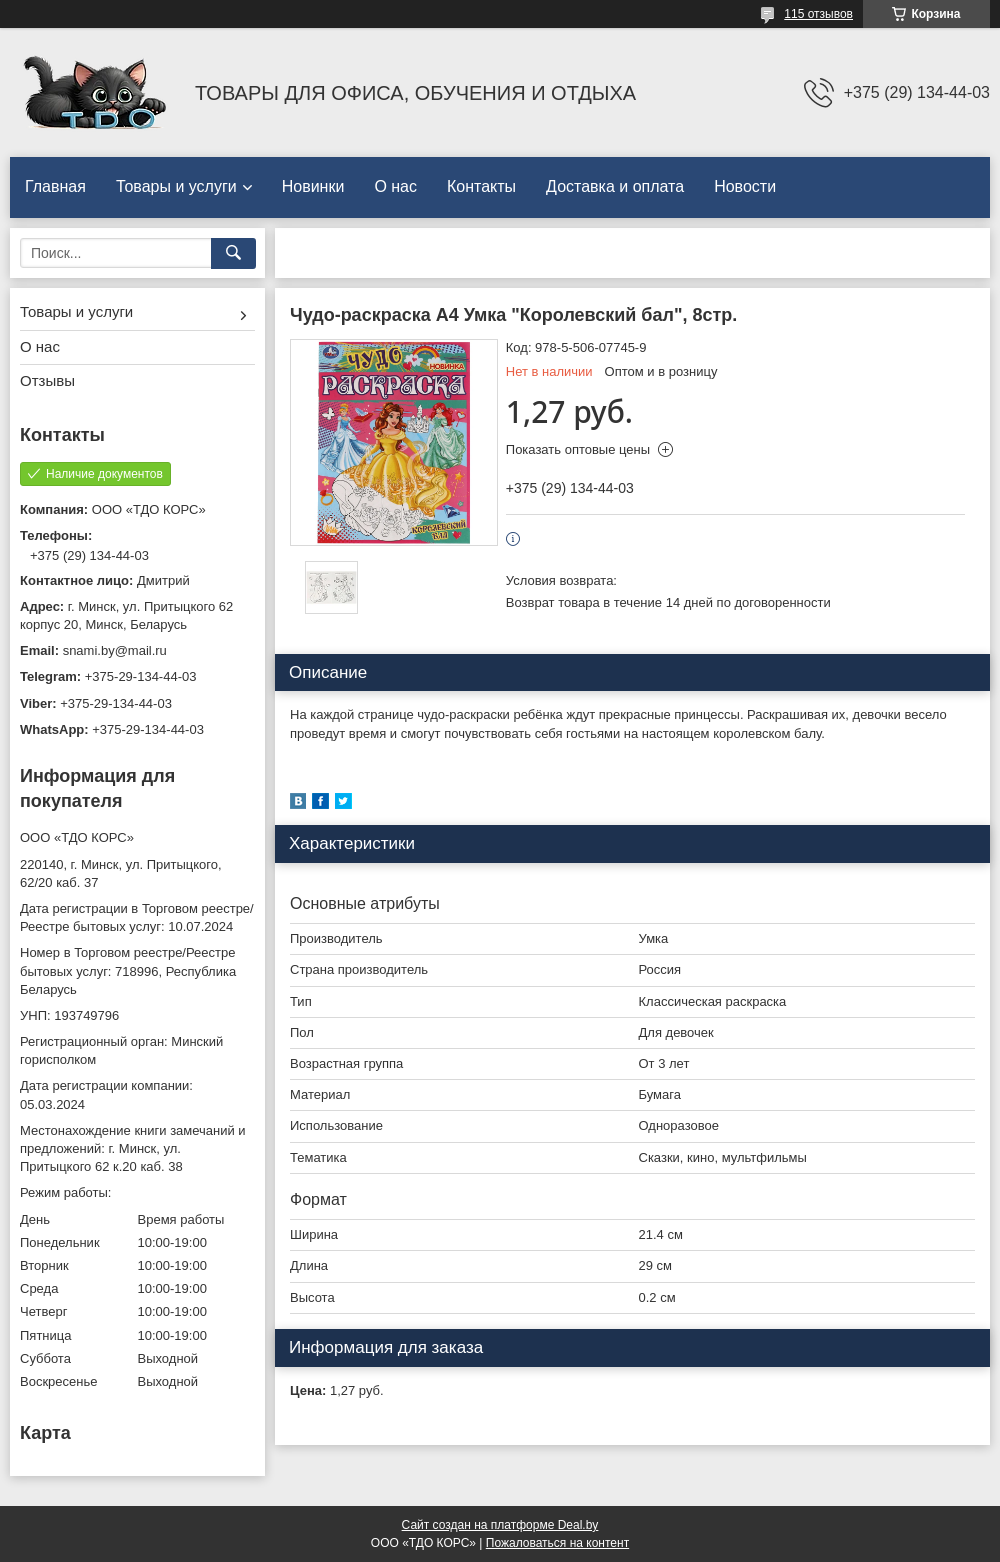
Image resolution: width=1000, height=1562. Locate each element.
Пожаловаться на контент (557, 1543)
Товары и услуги (176, 186)
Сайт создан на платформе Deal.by (500, 1525)
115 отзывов (818, 14)
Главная (55, 186)
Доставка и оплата (615, 186)
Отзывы (47, 380)
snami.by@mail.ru (115, 650)
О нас (395, 186)
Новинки (313, 186)
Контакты (481, 186)
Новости (745, 186)
